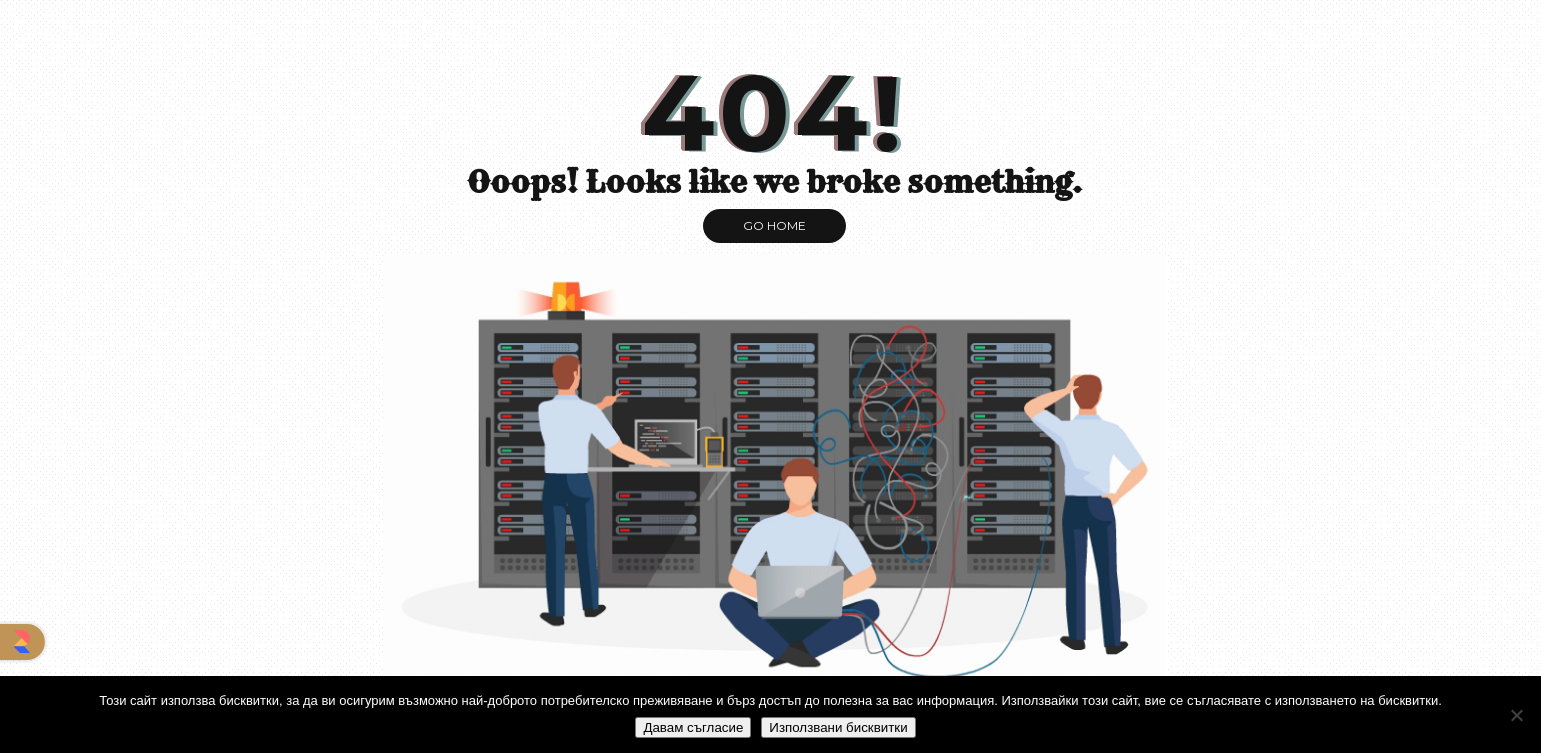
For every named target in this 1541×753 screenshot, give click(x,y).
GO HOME (774, 225)
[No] (1516, 715)
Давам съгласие (693, 727)
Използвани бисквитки (838, 727)
